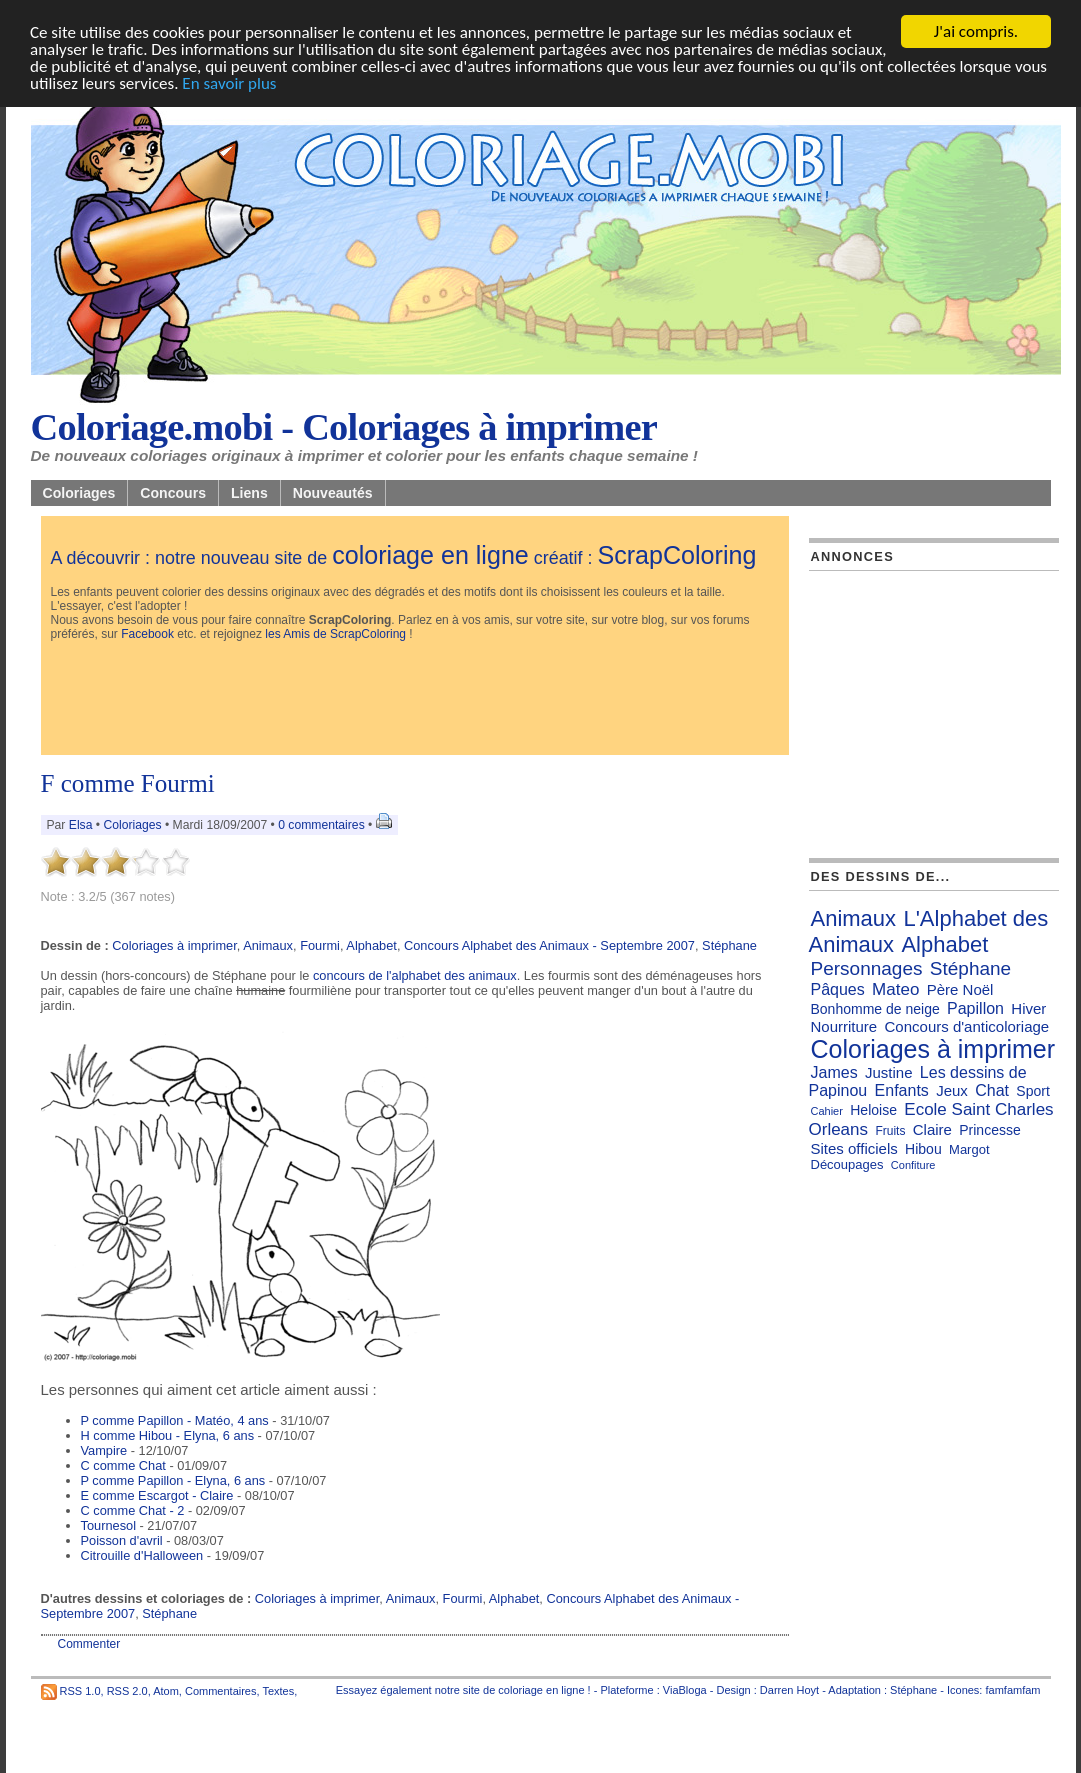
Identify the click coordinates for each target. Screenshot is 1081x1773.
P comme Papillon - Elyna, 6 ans (173, 1480)
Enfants (902, 1090)
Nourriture (844, 1026)
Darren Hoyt (789, 1690)
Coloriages (79, 493)
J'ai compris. (976, 31)
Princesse (989, 1130)
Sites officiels (854, 1148)
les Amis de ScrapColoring (335, 634)
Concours (173, 493)
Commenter (89, 1644)
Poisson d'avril (122, 1540)
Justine (889, 1072)
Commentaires (221, 1690)
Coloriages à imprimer (174, 945)
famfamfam (1012, 1690)
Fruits (890, 1131)
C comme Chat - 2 (133, 1510)
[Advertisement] (415, 700)
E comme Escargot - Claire (157, 1495)
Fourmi (320, 945)
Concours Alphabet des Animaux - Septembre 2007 (549, 945)
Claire (932, 1129)
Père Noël (960, 989)
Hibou (923, 1149)
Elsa (81, 825)
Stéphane (729, 945)
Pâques (838, 989)
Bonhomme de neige (875, 1009)
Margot (969, 1149)
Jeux (952, 1090)
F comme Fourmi (128, 783)
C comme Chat (123, 1465)
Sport (1032, 1091)
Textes (278, 1690)
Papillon (975, 1008)
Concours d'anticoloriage (967, 1026)
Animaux (268, 945)
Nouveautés (333, 493)
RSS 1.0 (80, 1690)
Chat (992, 1090)
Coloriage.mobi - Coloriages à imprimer (344, 427)
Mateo (895, 989)
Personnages (867, 968)
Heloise (873, 1110)
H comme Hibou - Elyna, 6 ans (168, 1435)
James (834, 1072)
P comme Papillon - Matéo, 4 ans (175, 1420)
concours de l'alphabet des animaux (415, 975)
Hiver (1028, 1008)
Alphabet (371, 945)
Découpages (847, 1164)
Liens (249, 493)
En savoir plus (229, 83)
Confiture (913, 1165)
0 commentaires (323, 825)
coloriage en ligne (430, 555)
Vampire (104, 1450)
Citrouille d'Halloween (142, 1555)
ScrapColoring (676, 555)
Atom (166, 1690)
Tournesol (109, 1525)
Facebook (147, 634)
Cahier (827, 1111)
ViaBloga (685, 1690)
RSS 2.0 (127, 1690)
